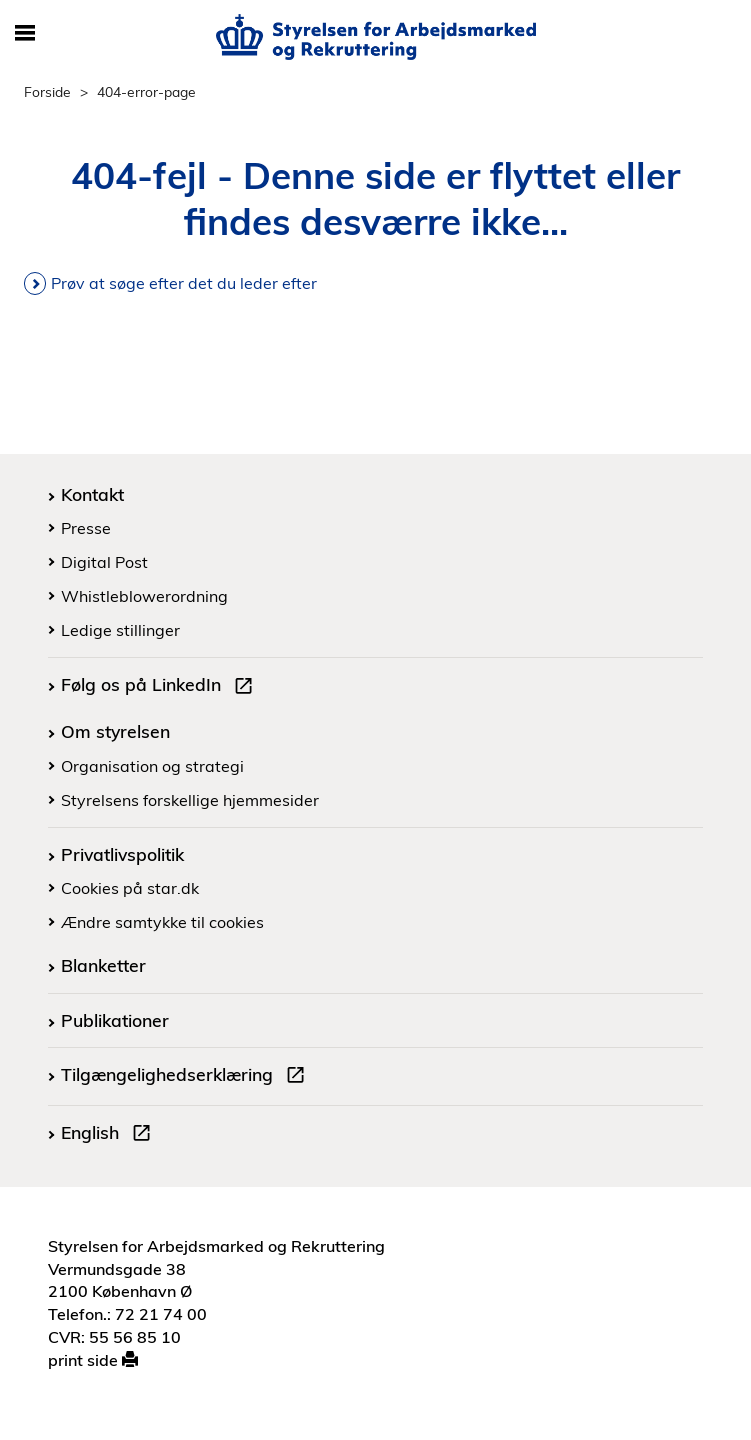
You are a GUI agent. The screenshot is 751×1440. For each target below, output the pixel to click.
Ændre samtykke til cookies (162, 922)
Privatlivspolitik (122, 854)
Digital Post (104, 562)
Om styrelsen (115, 731)
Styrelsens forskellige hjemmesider (190, 800)
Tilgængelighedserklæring (187, 1077)
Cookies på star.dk (130, 888)
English (110, 1135)
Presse (86, 528)
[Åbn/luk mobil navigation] (24, 34)
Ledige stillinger (120, 630)
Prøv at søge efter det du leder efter (184, 283)
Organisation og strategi (152, 766)
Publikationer (115, 1020)
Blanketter (103, 965)
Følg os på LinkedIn (161, 687)
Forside (47, 91)
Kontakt (92, 494)
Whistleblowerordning (144, 596)
